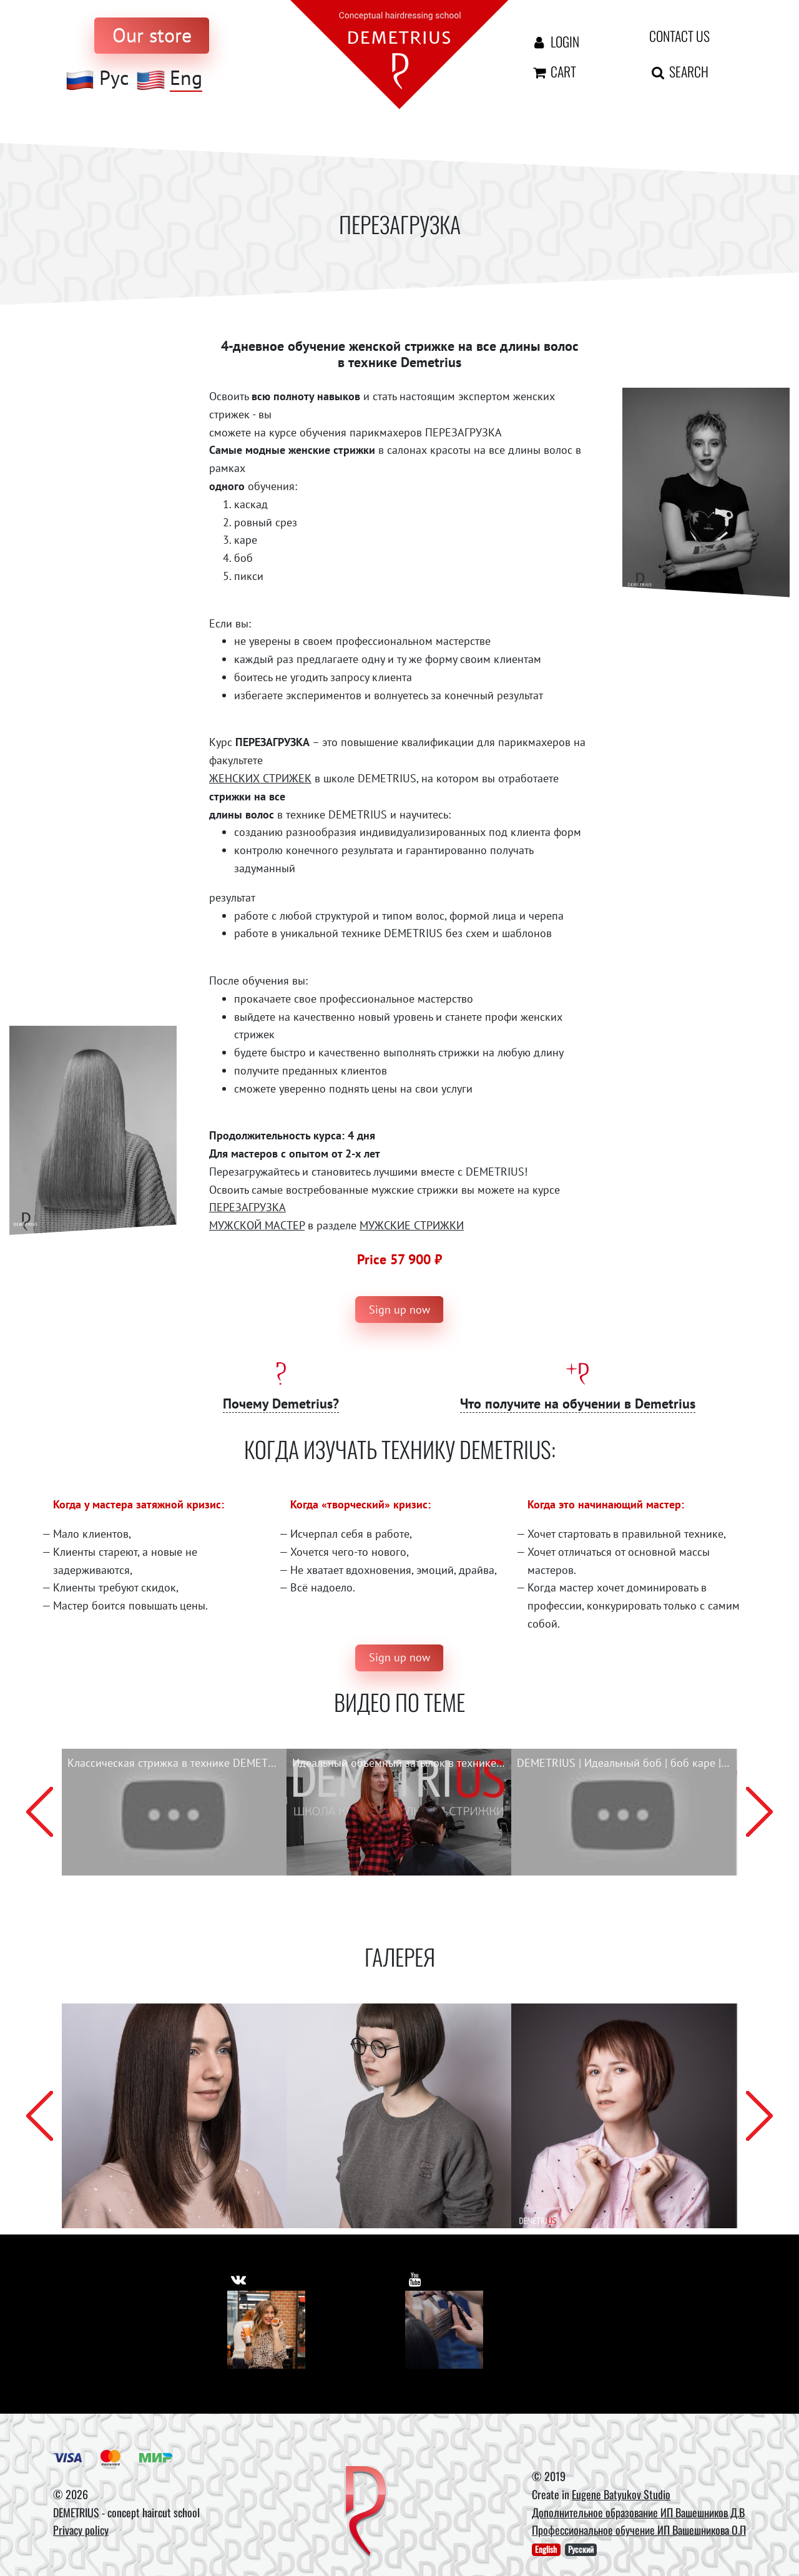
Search (678, 71)
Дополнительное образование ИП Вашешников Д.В (638, 2512)
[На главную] (399, 53)
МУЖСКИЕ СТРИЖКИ (412, 1225)
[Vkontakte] (266, 2330)
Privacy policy (81, 2530)
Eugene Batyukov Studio (621, 2494)
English (546, 2549)
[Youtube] (444, 2330)
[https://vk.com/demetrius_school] (240, 2276)
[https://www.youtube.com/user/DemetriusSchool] (416, 2276)
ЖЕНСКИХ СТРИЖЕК (260, 778)
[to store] (151, 35)
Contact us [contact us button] (679, 36)
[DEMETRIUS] (366, 2512)
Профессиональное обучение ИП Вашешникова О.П (639, 2530)
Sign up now (399, 1309)
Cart (553, 71)
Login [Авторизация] (555, 41)
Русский (581, 2549)
